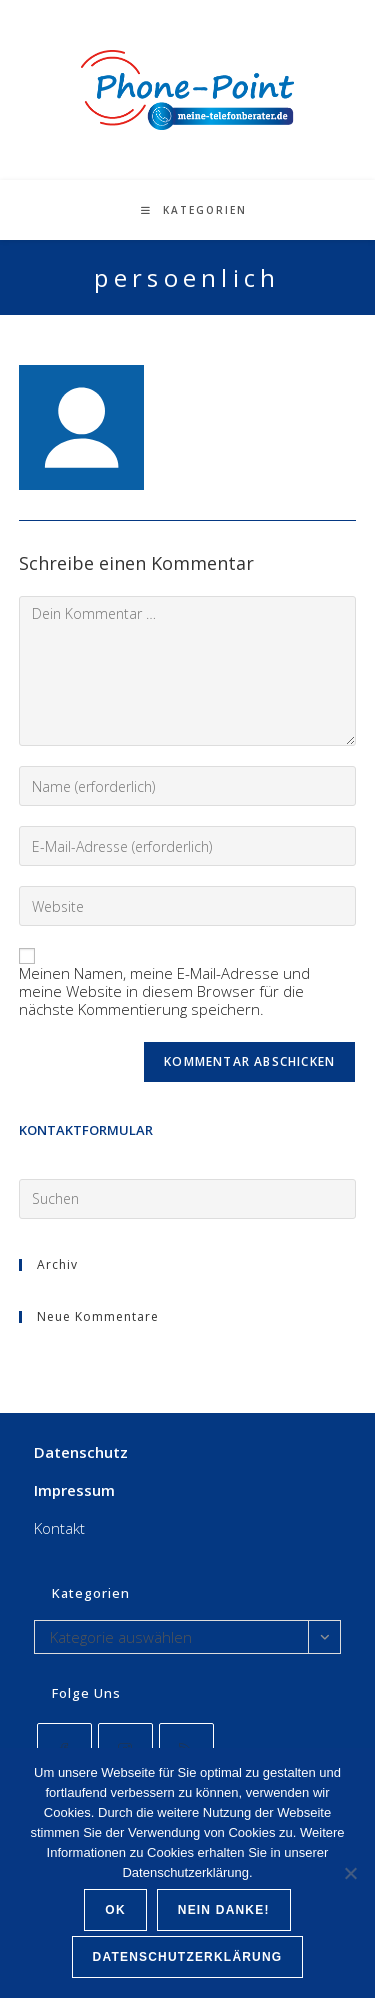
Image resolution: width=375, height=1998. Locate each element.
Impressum (74, 1490)
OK (115, 1910)
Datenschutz (81, 1452)
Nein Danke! (224, 1910)
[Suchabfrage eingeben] (188, 1199)
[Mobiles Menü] (194, 210)
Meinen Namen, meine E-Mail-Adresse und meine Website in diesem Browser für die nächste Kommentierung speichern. (164, 991)
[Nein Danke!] (350, 1873)
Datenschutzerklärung (188, 1957)
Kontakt (59, 1528)
